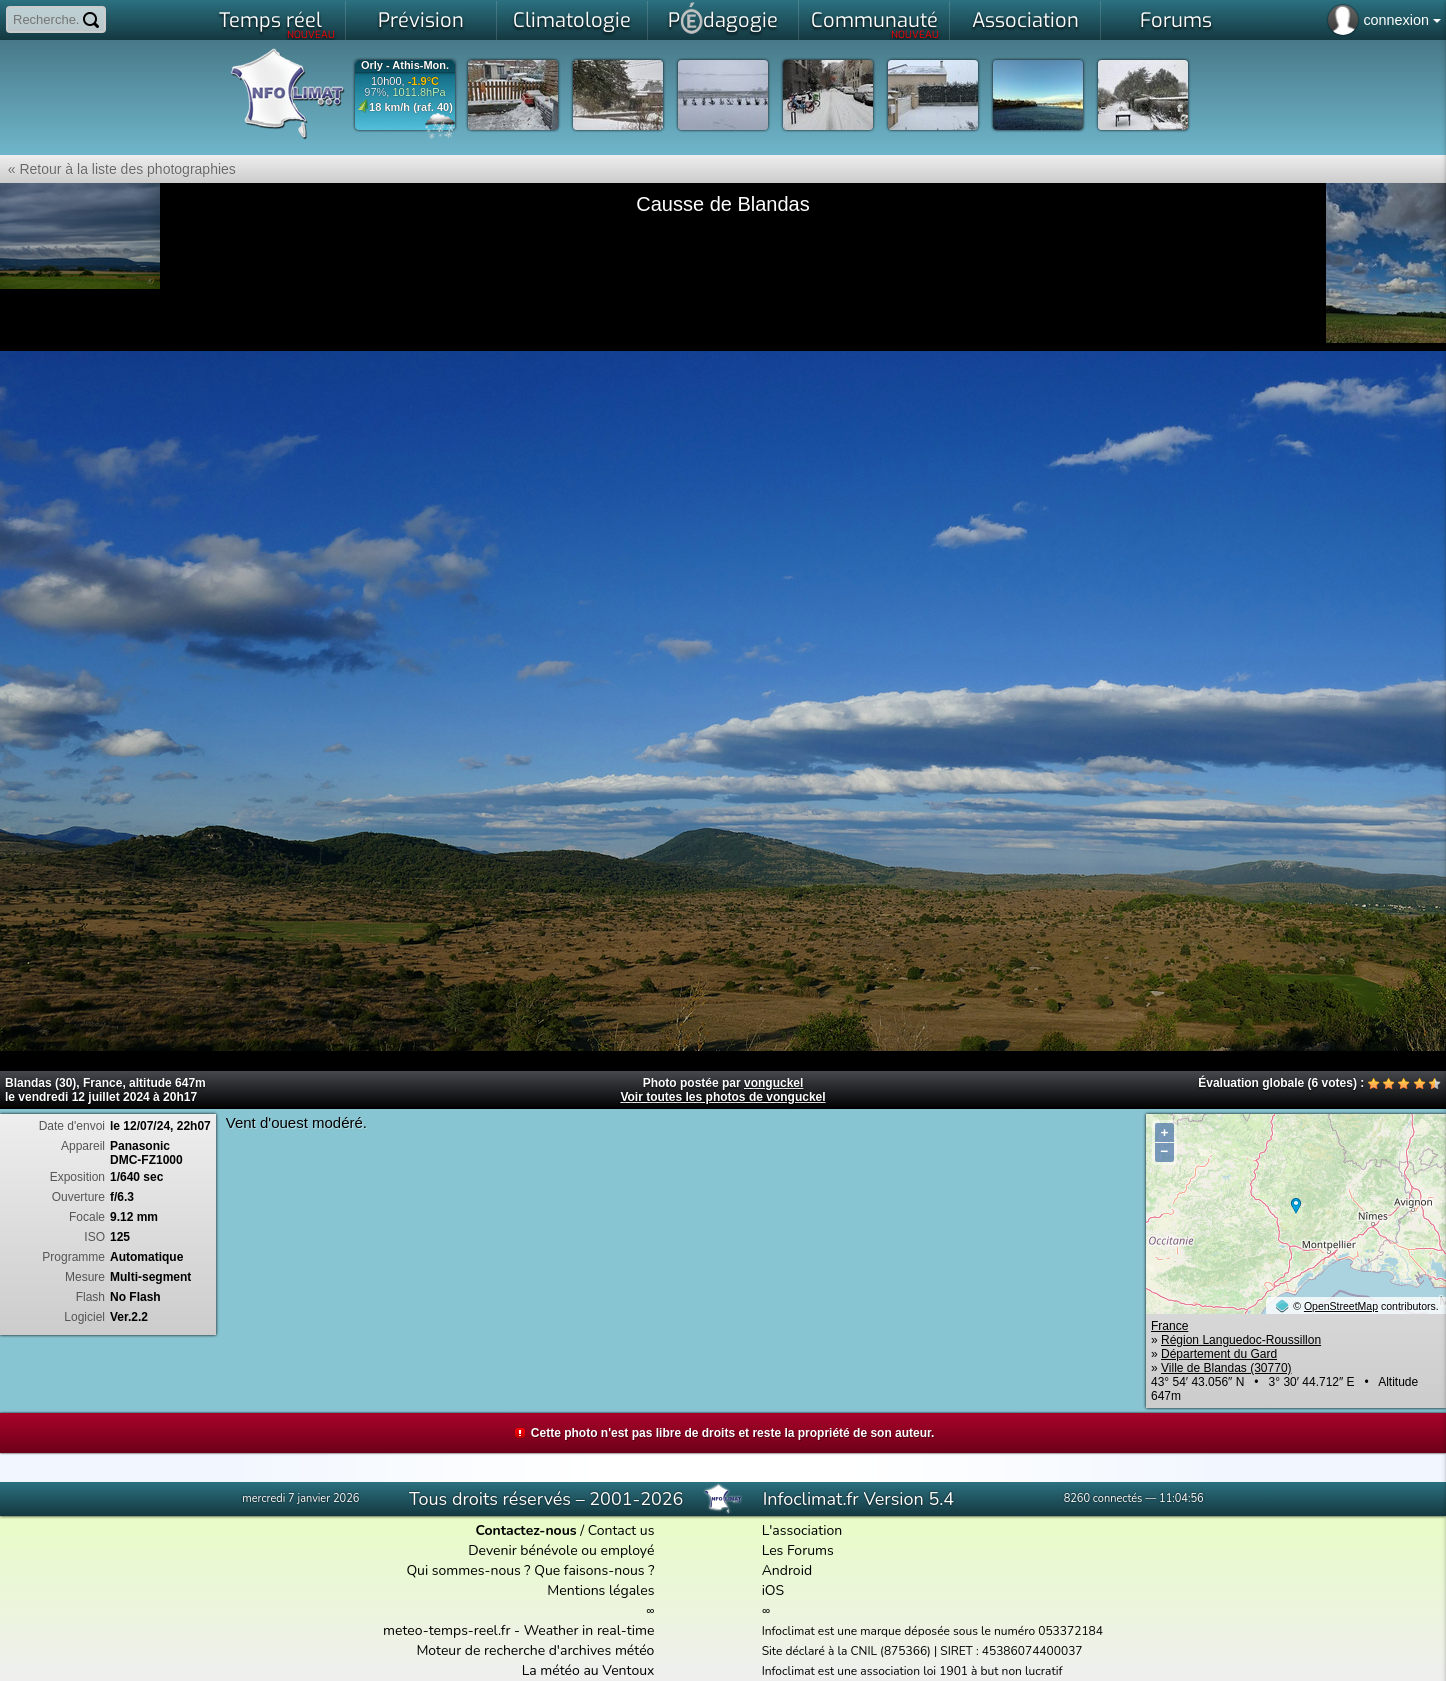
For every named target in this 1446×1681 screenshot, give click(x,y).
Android (787, 1570)
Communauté (875, 24)
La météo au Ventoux (588, 1670)
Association (1025, 20)
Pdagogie (723, 18)
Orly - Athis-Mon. (405, 65)
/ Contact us (564, 1530)
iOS (773, 1590)
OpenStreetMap (1341, 1306)
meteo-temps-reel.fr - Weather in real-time (518, 1630)
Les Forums (798, 1550)
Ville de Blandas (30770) (1226, 1368)
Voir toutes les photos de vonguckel (722, 1097)
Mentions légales (600, 1590)
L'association (802, 1530)
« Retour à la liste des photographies (118, 169)
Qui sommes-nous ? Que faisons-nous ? (530, 1570)
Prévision (421, 20)
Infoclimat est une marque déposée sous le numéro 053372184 (932, 1631)
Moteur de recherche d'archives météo (535, 1650)
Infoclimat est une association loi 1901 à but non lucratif (912, 1671)
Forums (1176, 20)
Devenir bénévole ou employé (561, 1550)
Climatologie (572, 20)
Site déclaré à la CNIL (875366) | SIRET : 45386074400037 (922, 1651)
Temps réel (277, 24)
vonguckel (773, 1083)
